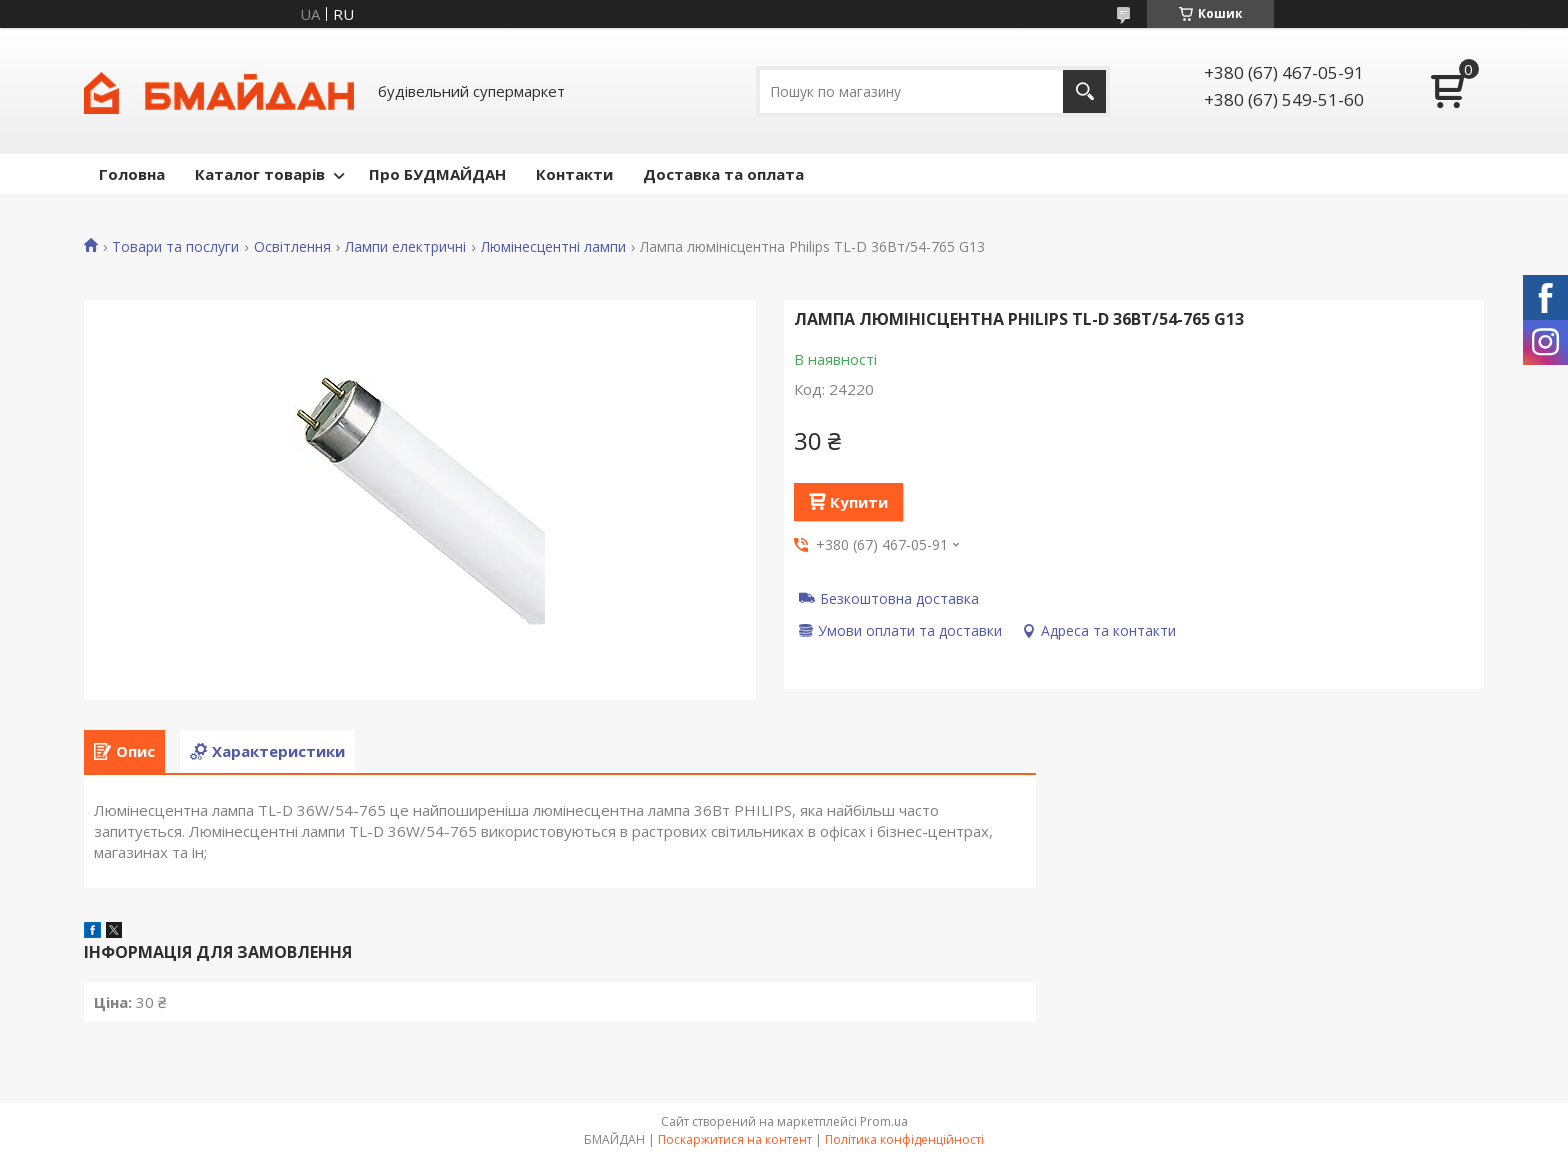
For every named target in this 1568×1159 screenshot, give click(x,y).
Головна (132, 174)
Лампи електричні (405, 247)
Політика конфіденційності (904, 1139)
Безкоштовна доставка (899, 598)
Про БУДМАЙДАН (437, 174)
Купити (859, 502)
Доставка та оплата (723, 174)
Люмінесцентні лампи (553, 247)
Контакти (574, 174)
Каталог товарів (260, 174)
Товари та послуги (175, 247)
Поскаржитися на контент (735, 1139)
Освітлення (292, 247)
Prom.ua (884, 1121)
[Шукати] (1084, 91)
